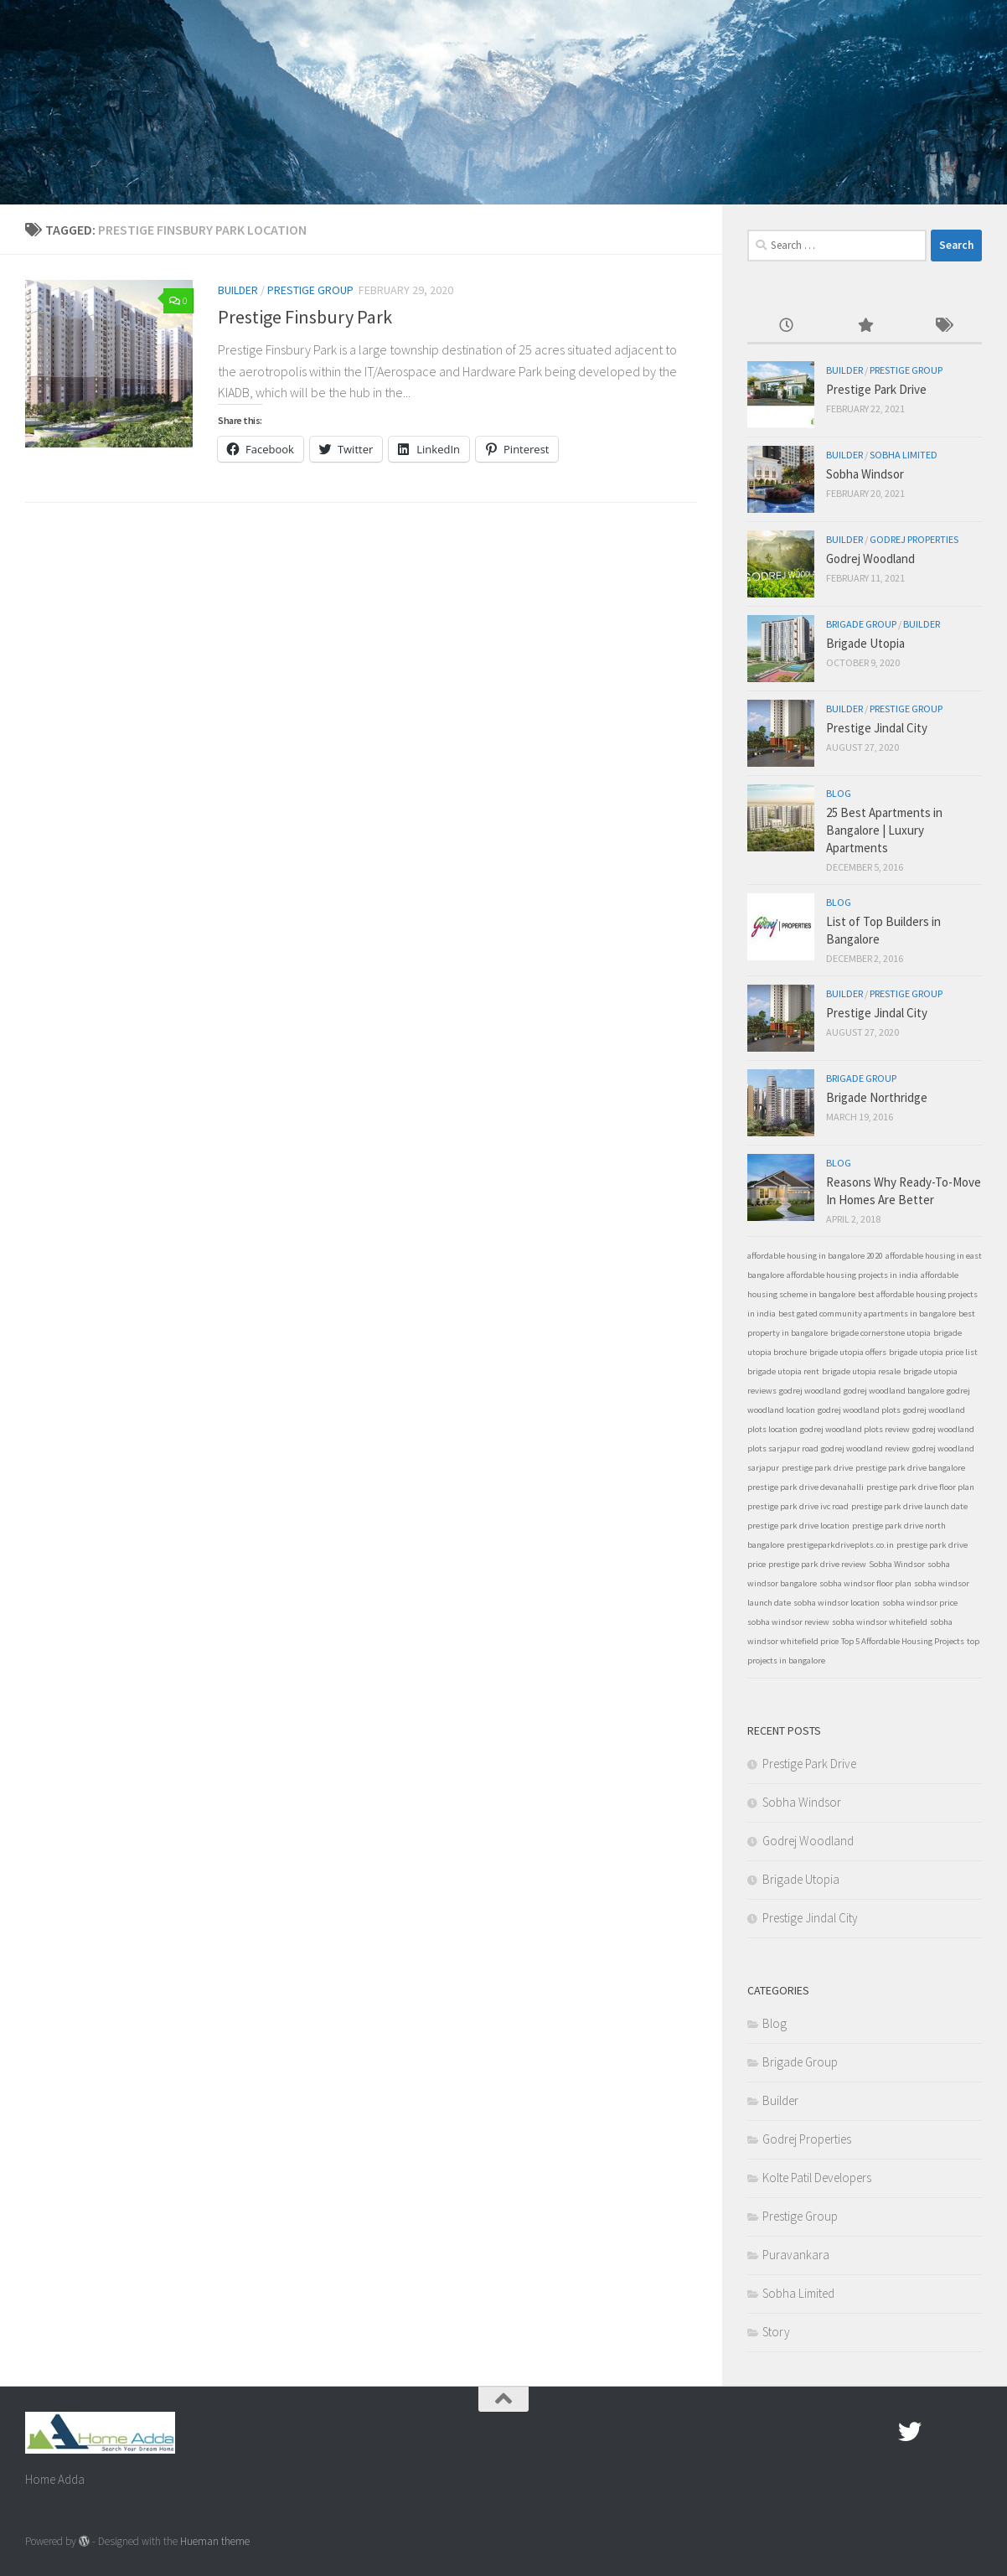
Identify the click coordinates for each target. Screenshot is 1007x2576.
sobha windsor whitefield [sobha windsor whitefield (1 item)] (879, 1621)
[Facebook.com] (879, 2432)
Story (776, 2332)
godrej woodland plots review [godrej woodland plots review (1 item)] (855, 1429)
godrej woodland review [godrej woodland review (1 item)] (865, 1448)
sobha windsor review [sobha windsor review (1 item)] (788, 1621)
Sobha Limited (903, 454)
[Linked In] (970, 2432)
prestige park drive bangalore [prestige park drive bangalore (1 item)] (910, 1467)
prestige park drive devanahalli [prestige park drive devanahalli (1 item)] (805, 1487)
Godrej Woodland (870, 558)
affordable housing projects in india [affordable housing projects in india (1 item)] (852, 1275)
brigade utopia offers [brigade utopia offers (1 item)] (847, 1352)
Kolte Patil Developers (816, 2177)
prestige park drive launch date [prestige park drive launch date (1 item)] (909, 1506)
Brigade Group (861, 624)
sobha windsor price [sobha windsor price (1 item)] (920, 1602)
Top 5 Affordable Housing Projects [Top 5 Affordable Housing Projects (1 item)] (902, 1641)
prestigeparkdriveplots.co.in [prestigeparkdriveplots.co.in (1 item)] (840, 1544)
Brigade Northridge (876, 1097)
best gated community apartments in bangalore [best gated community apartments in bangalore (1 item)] (867, 1313)
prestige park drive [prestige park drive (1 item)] (817, 1467)
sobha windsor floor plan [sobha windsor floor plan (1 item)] (865, 1583)
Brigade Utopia (865, 643)
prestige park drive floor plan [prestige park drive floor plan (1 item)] (920, 1487)
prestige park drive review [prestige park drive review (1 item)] (817, 1564)
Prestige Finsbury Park (305, 316)
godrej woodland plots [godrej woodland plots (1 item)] (859, 1409)
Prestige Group (310, 289)
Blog (838, 793)
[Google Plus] (940, 2432)
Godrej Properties (914, 539)
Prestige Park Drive (876, 389)
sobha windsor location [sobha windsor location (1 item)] (836, 1602)
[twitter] (910, 2432)
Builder (238, 289)
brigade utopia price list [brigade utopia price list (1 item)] (933, 1352)
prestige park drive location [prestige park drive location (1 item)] (798, 1525)
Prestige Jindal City (876, 728)
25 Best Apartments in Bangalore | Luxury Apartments (884, 830)
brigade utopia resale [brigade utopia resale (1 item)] (861, 1371)
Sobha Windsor (865, 474)
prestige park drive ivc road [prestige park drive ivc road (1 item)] (798, 1506)
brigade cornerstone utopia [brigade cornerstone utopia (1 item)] (880, 1332)
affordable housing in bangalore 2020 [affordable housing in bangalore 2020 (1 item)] (815, 1255)
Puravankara (795, 2255)
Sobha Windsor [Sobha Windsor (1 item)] (897, 1564)
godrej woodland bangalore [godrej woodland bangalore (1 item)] (894, 1390)
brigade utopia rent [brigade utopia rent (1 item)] (783, 1371)
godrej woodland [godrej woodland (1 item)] (810, 1390)
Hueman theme (215, 2541)
